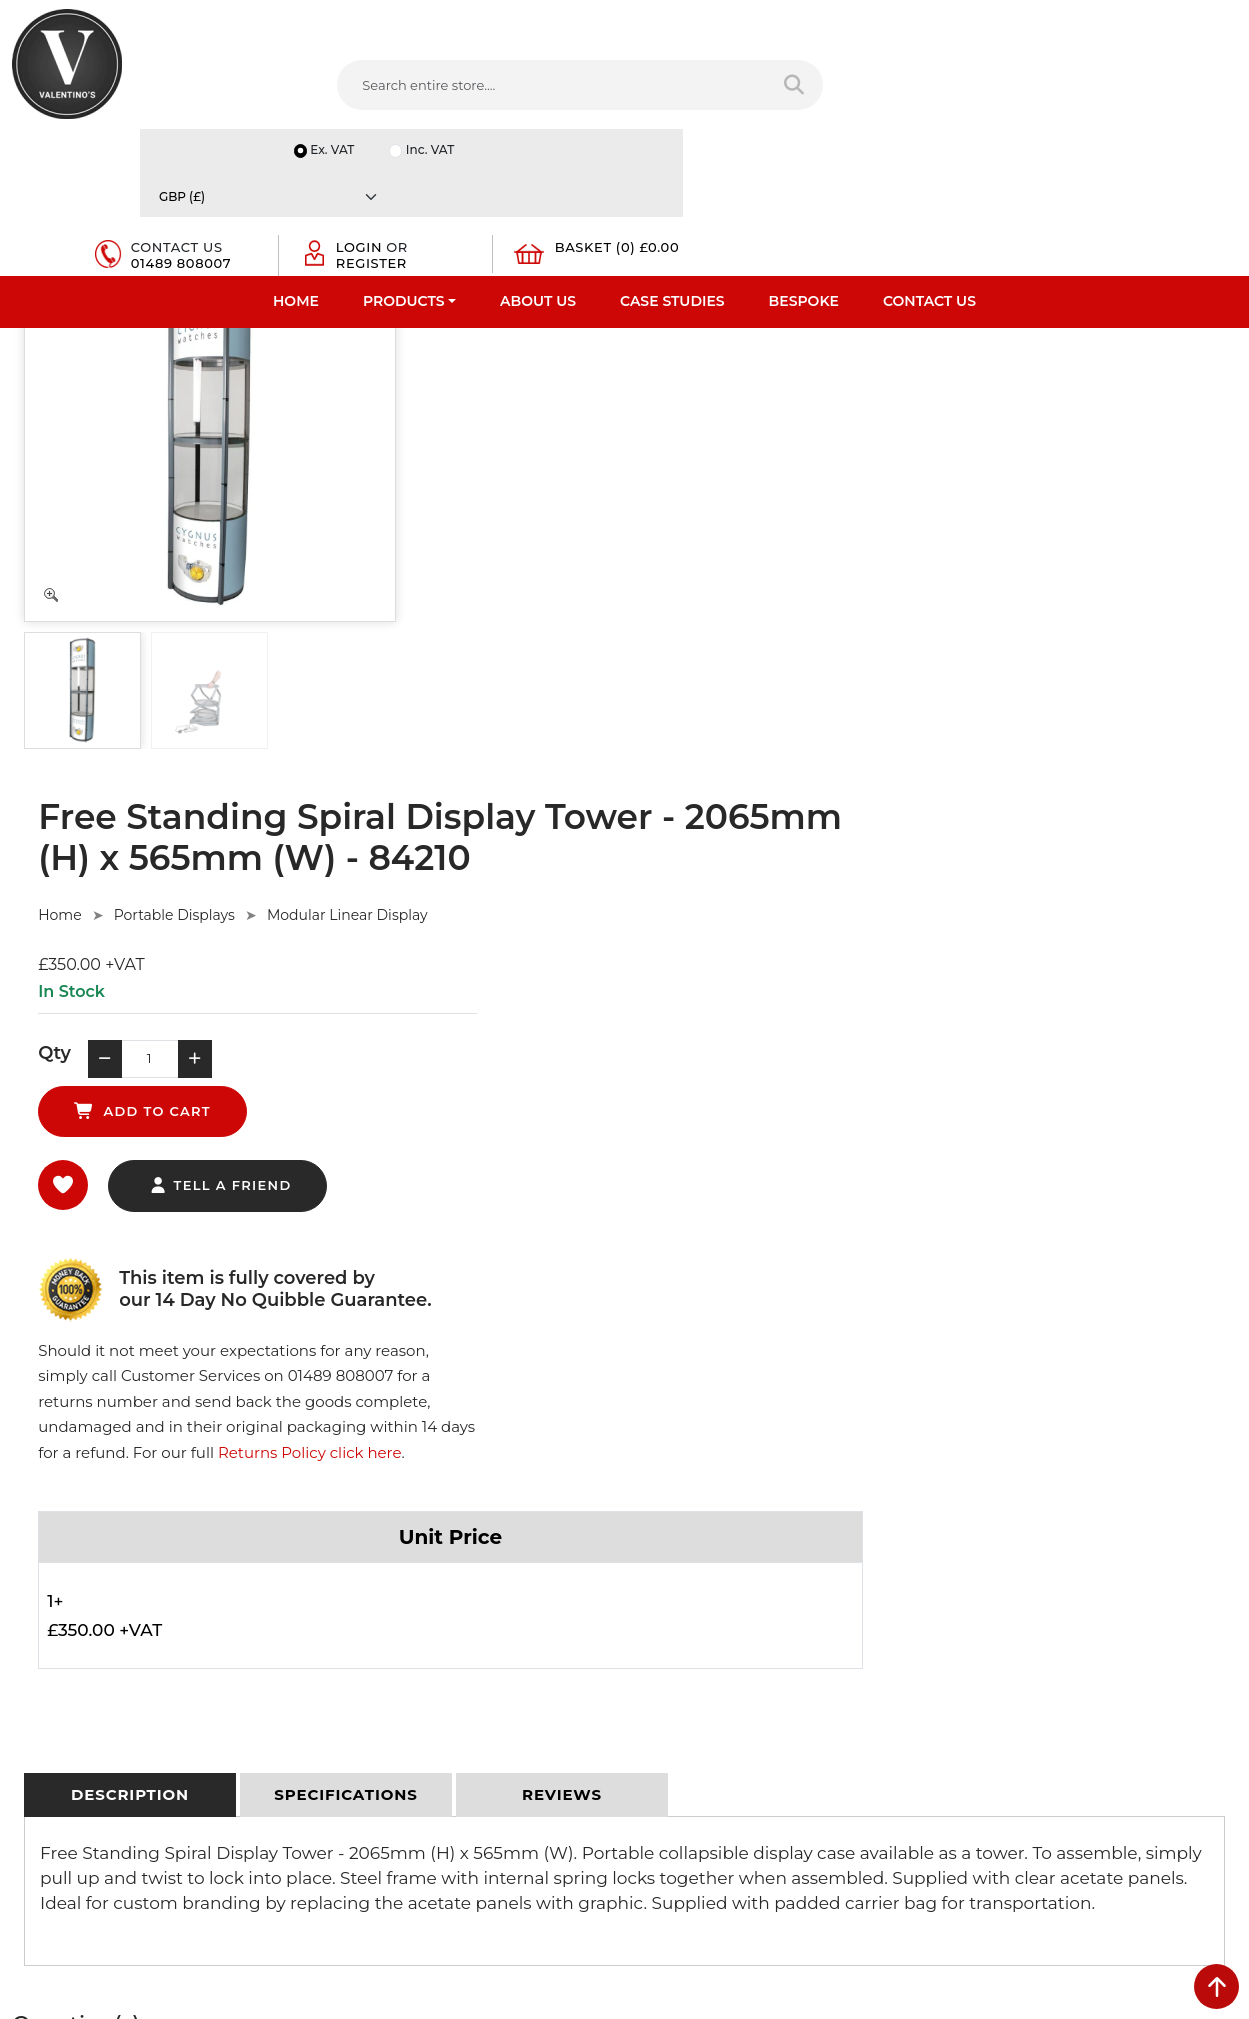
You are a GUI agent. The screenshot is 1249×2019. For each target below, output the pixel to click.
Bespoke (804, 155)
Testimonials (52, 1594)
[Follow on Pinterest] (816, 1774)
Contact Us (929, 155)
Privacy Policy (368, 1542)
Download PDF (61, 1672)
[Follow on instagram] (857, 1774)
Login (963, 82)
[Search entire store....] (388, 89)
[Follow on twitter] (695, 1774)
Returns (350, 1594)
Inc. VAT (994, 21)
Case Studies (672, 155)
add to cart (738, 542)
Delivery (350, 1516)
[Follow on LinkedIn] (735, 1774)
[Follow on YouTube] (776, 1774)
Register (975, 98)
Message (977, 1722)
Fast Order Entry (65, 1568)
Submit (1170, 1822)
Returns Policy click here (1038, 653)
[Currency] (1139, 21)
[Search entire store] (583, 89)
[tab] (130, 999)
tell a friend (630, 634)
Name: (970, 1546)
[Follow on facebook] (655, 1774)
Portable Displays (584, 392)
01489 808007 (816, 98)
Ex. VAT (894, 21)
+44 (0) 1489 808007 (729, 1727)
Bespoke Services (68, 1620)
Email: (969, 1634)
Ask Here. (388, 1277)
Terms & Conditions (386, 1568)
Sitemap (351, 1620)
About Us (538, 155)
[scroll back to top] (1216, 1986)
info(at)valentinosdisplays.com (761, 1642)
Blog (27, 1724)
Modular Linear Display (757, 392)
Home (296, 155)
